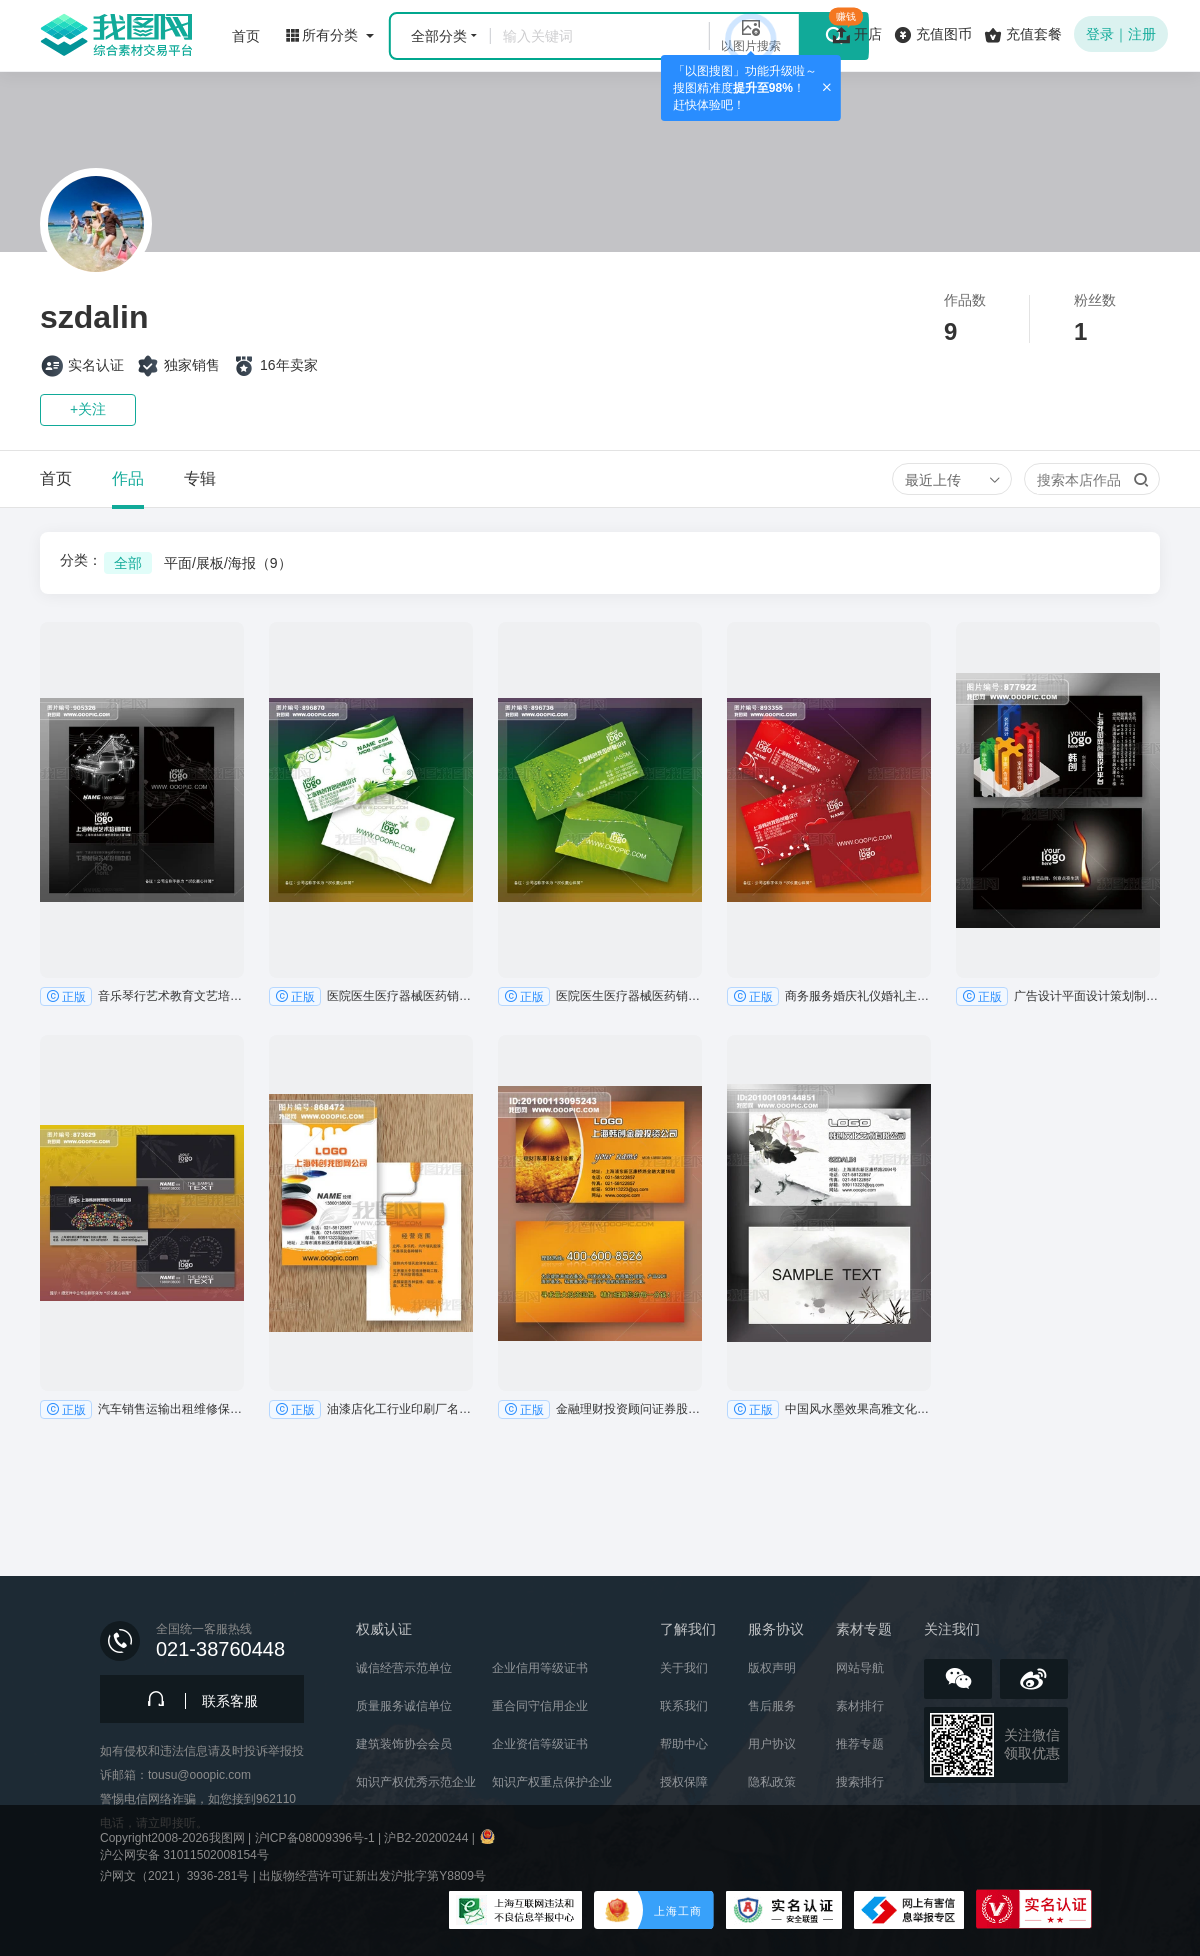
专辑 (200, 478)
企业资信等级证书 (540, 1744)
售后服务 (772, 1706)
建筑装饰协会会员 (404, 1744)
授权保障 (684, 1782)
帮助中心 (684, 1744)
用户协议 (772, 1744)
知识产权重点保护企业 (552, 1782)
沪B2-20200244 (426, 1838)
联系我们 (684, 1706)
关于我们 (684, 1668)
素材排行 (860, 1706)
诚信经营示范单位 (404, 1668)
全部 (128, 563)
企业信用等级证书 (540, 1668)
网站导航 (860, 1668)
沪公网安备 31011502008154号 (184, 1855)
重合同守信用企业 (540, 1706)
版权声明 (772, 1668)
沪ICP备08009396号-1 (315, 1838)
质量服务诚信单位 (404, 1706)
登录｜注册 (1121, 34)
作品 (128, 478)
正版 (66, 996)
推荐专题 (860, 1744)
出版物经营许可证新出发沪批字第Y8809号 (372, 1876)
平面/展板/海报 (228, 563)
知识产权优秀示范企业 (416, 1782)
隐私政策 (772, 1782)
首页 (56, 478)
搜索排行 (860, 1782)
